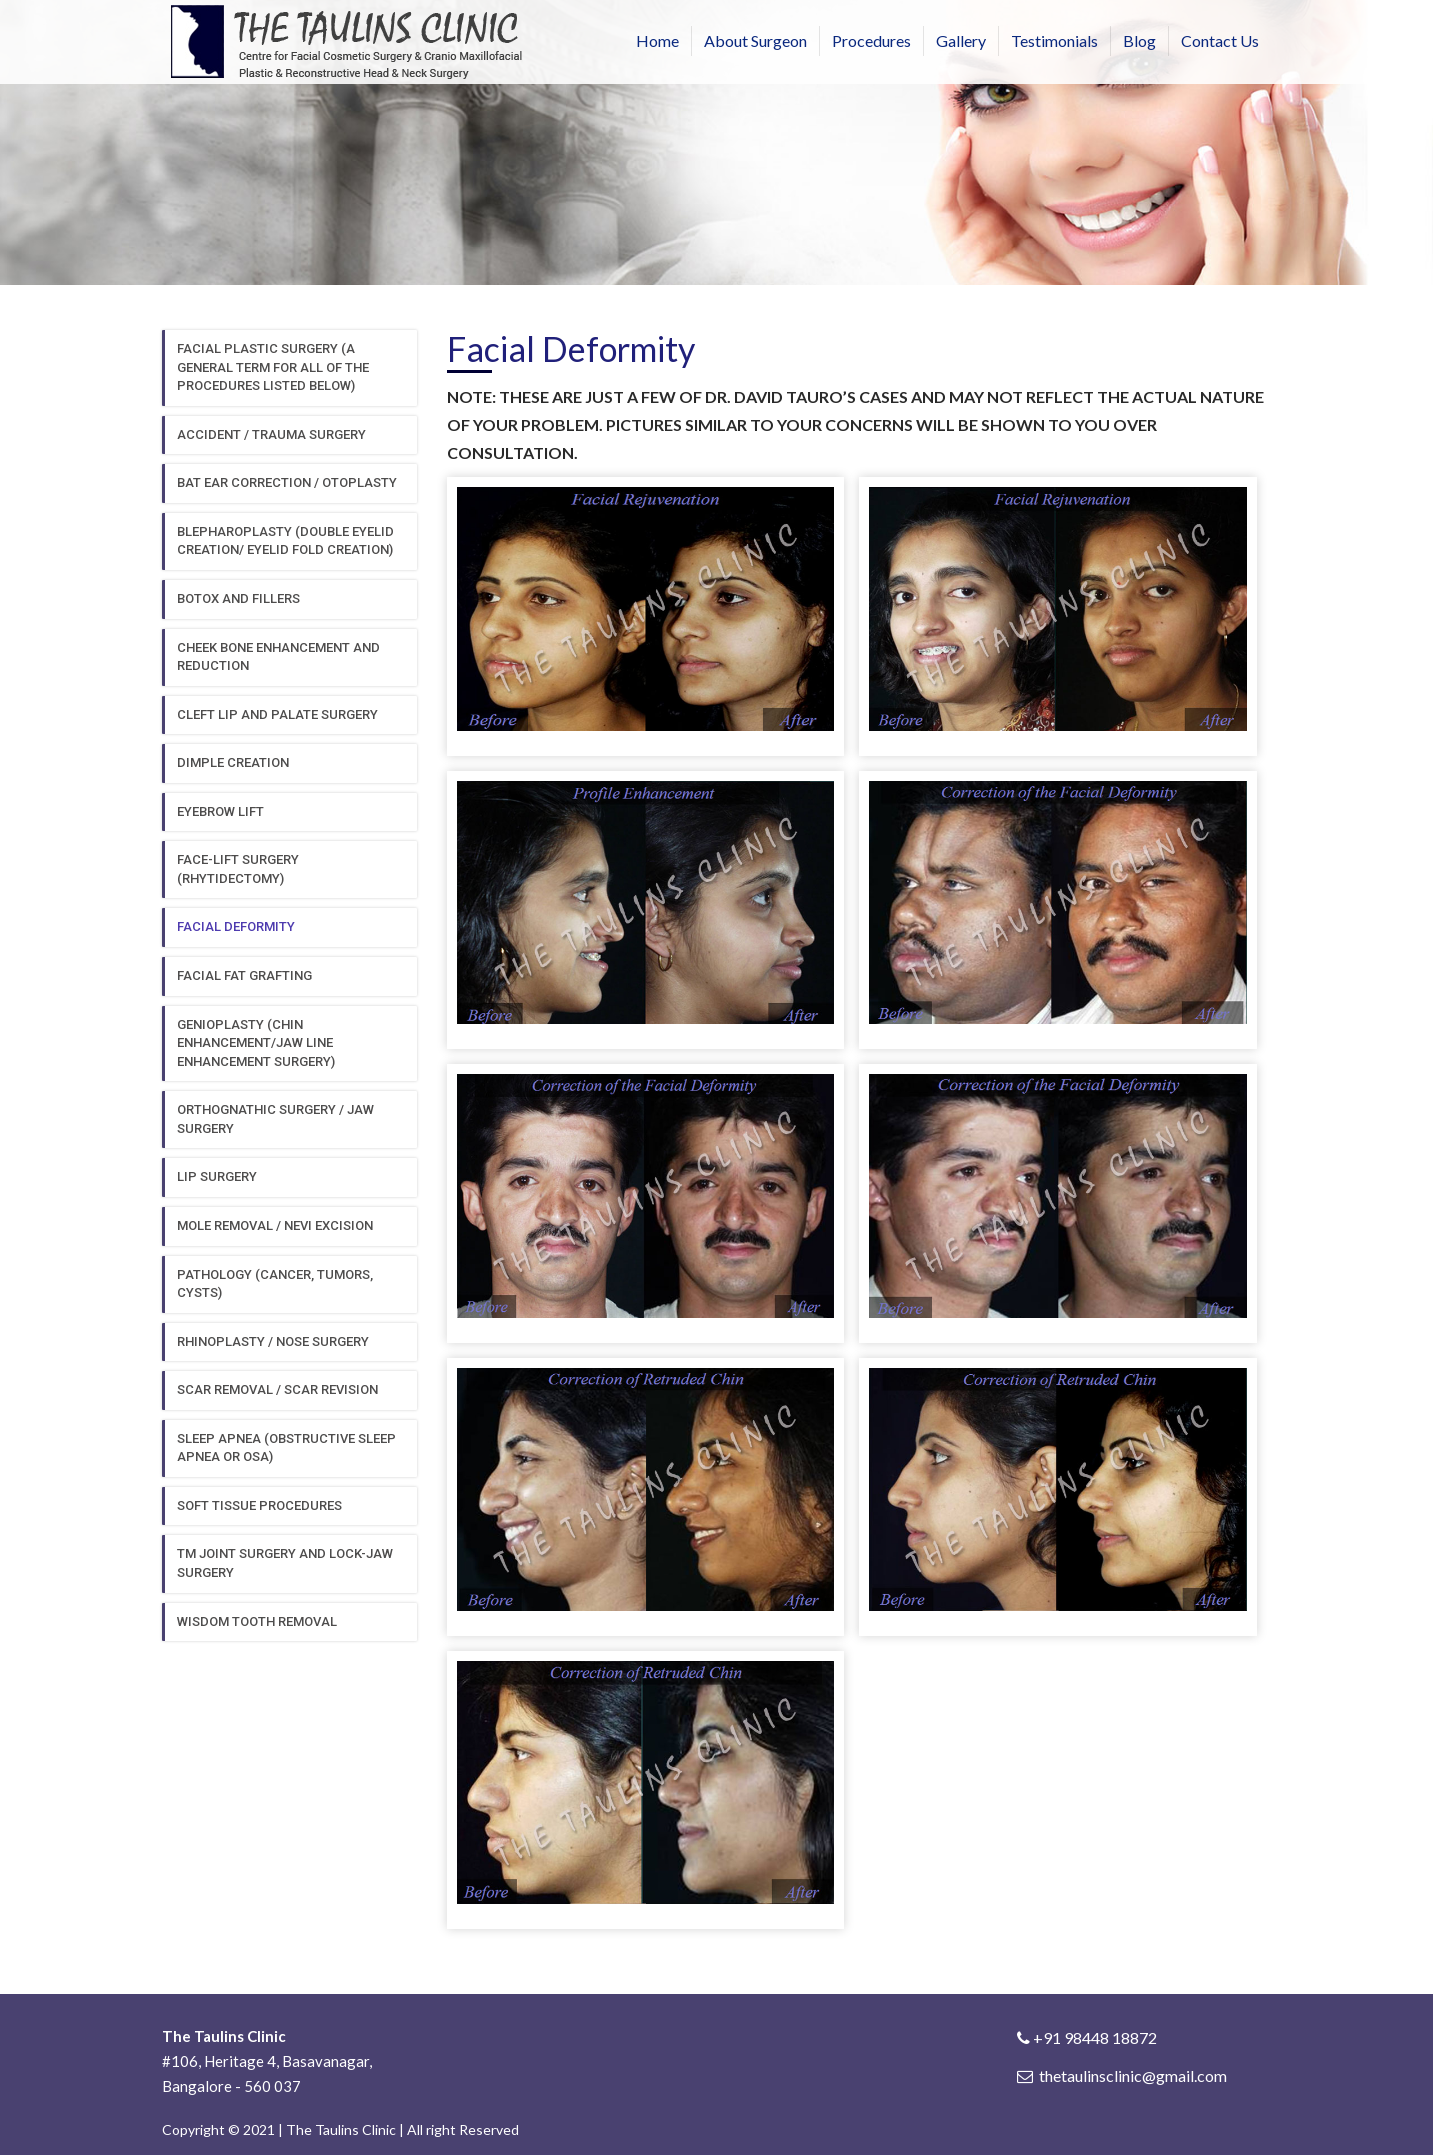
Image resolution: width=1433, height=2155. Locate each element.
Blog (1139, 40)
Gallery (961, 40)
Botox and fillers (238, 598)
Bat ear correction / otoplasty (287, 482)
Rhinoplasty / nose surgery (273, 1341)
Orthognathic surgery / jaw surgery (275, 1119)
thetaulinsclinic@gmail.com (1133, 2075)
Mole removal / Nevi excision (275, 1225)
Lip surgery (217, 1176)
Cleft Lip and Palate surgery (277, 714)
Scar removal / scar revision (277, 1389)
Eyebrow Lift (220, 811)
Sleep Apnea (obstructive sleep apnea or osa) (286, 1448)
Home (657, 40)
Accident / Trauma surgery (271, 434)
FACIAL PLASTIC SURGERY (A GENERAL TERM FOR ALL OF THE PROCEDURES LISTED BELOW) (273, 367)
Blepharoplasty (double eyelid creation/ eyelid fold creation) (285, 541)
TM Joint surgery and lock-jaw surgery (285, 1563)
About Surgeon (755, 40)
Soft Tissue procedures (259, 1505)
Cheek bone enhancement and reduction (278, 657)
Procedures (871, 40)
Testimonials (1054, 40)
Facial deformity (236, 926)
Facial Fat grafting (244, 975)
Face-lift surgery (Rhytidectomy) (238, 869)
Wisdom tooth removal (257, 1621)
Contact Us (1220, 40)
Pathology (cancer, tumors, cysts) (275, 1284)
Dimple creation (233, 762)
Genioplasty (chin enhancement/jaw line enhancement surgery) (256, 1043)
